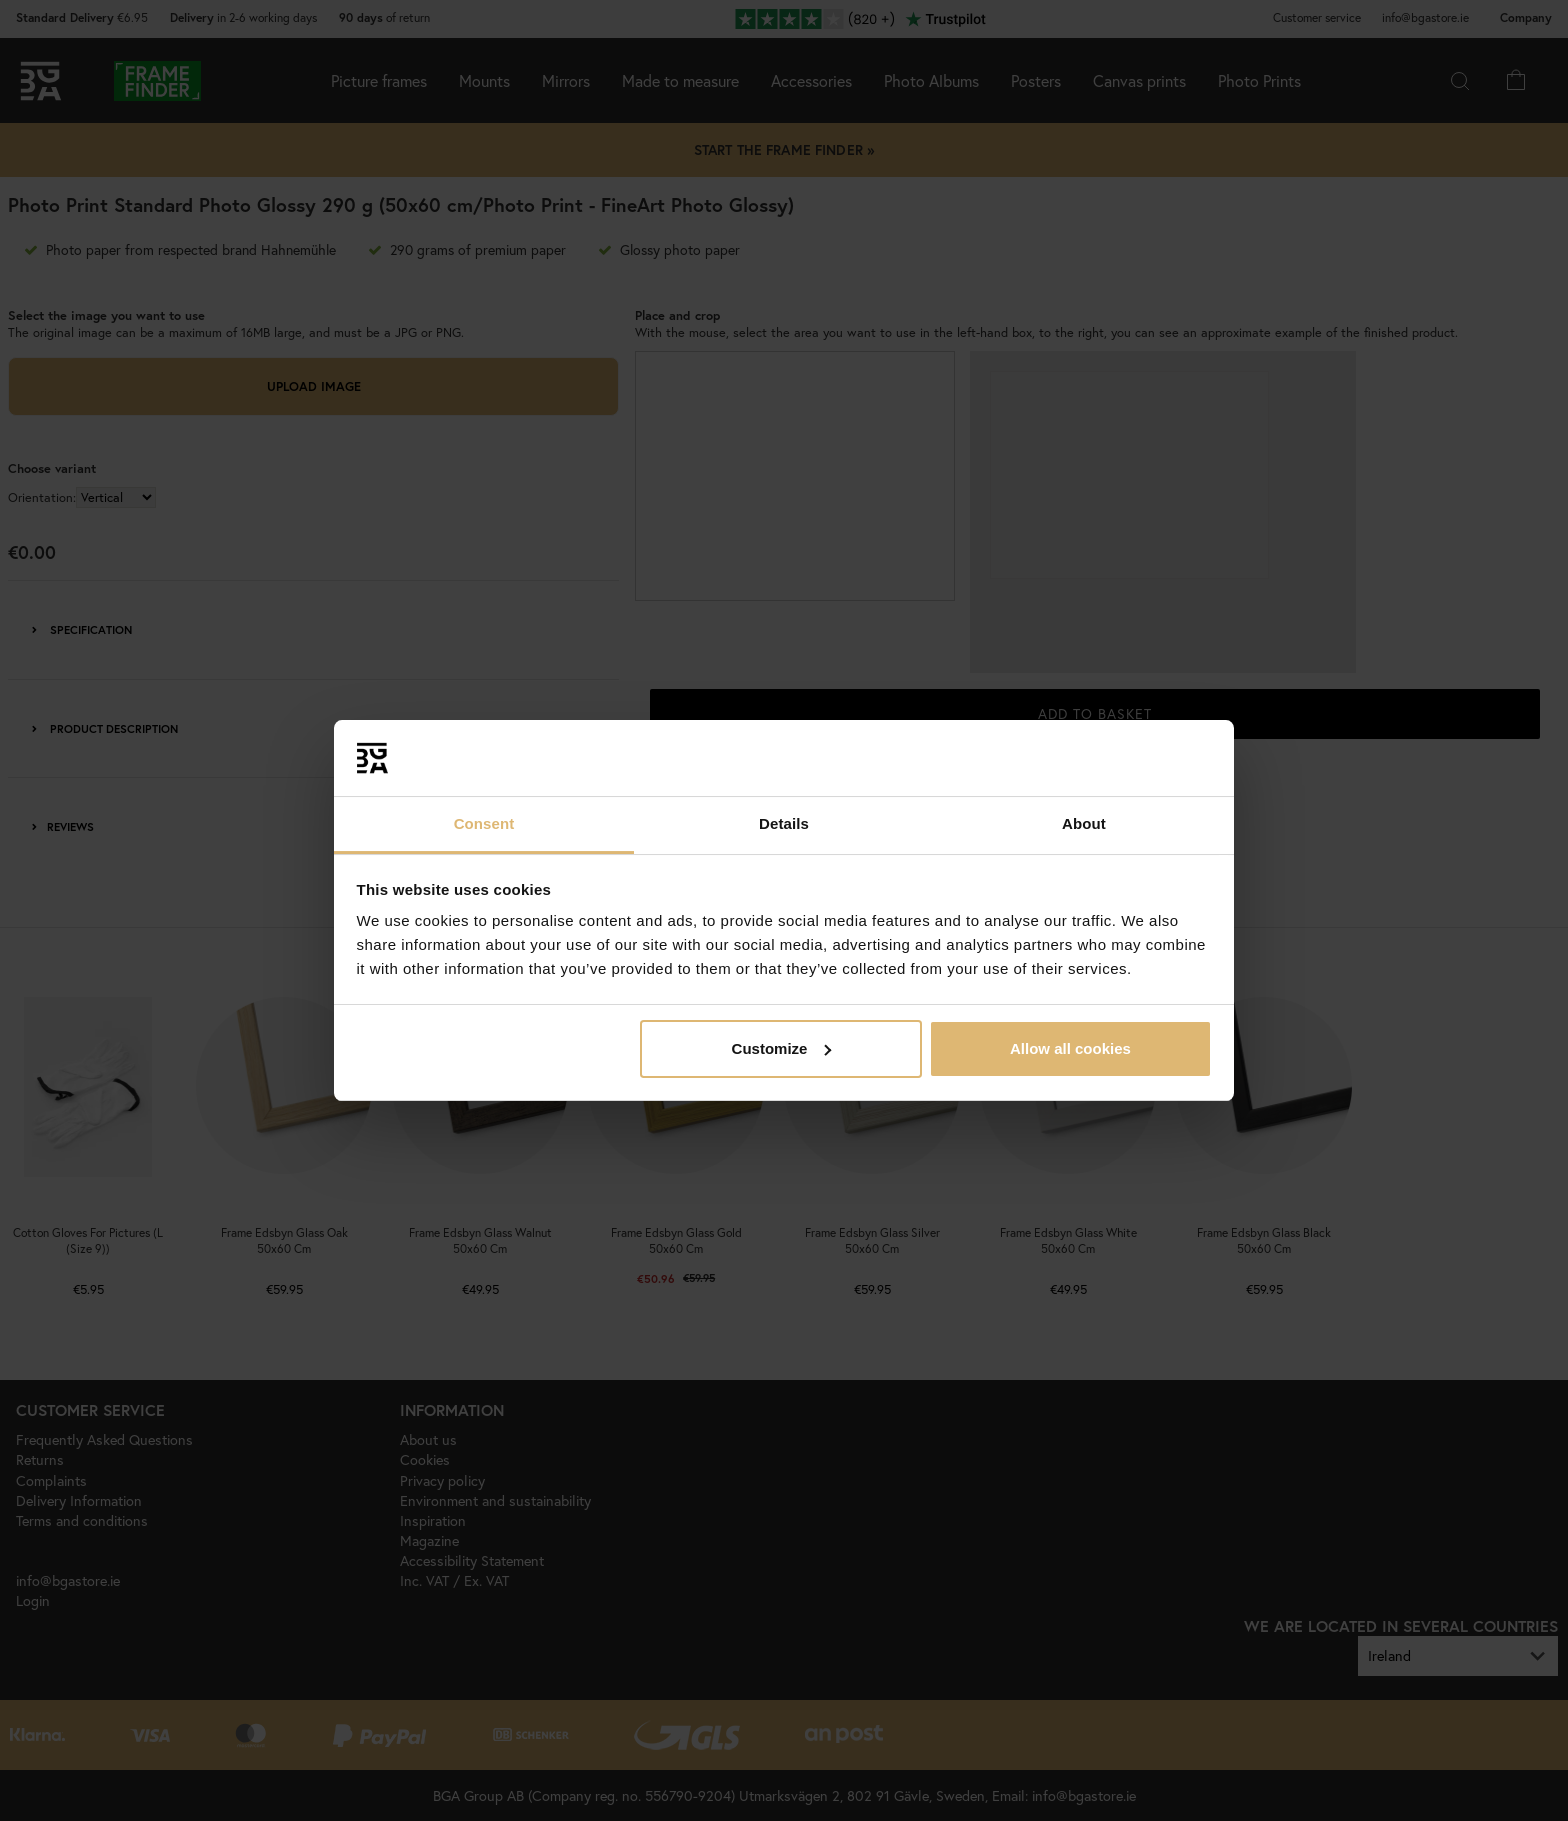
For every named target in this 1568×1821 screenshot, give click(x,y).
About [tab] (1084, 823)
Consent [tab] (484, 823)
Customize (782, 1048)
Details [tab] (784, 823)
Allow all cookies (1070, 1048)
